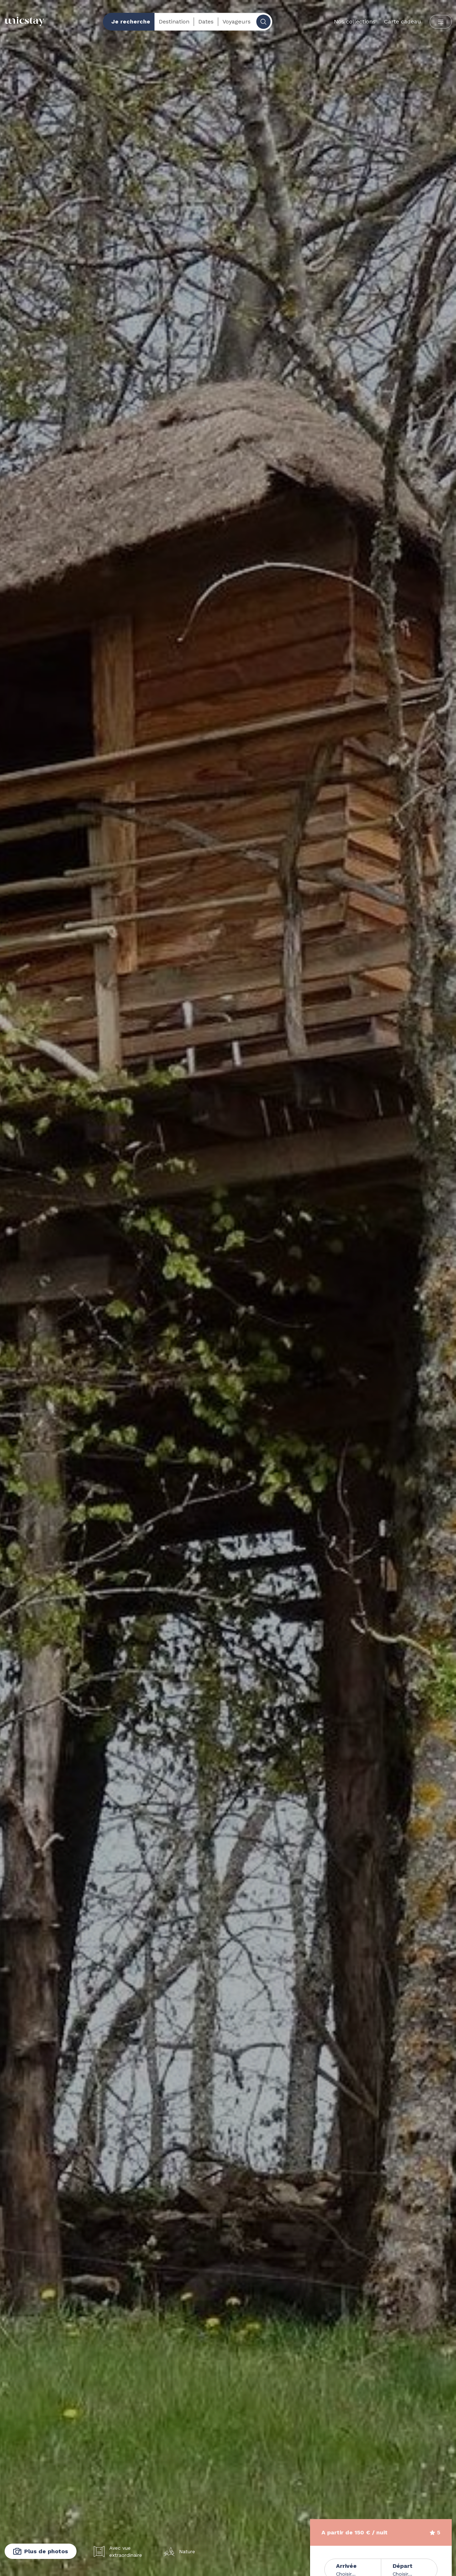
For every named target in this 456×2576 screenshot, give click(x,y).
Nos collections (355, 21)
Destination (174, 21)
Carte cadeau (402, 21)
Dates (206, 21)
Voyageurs (236, 21)
